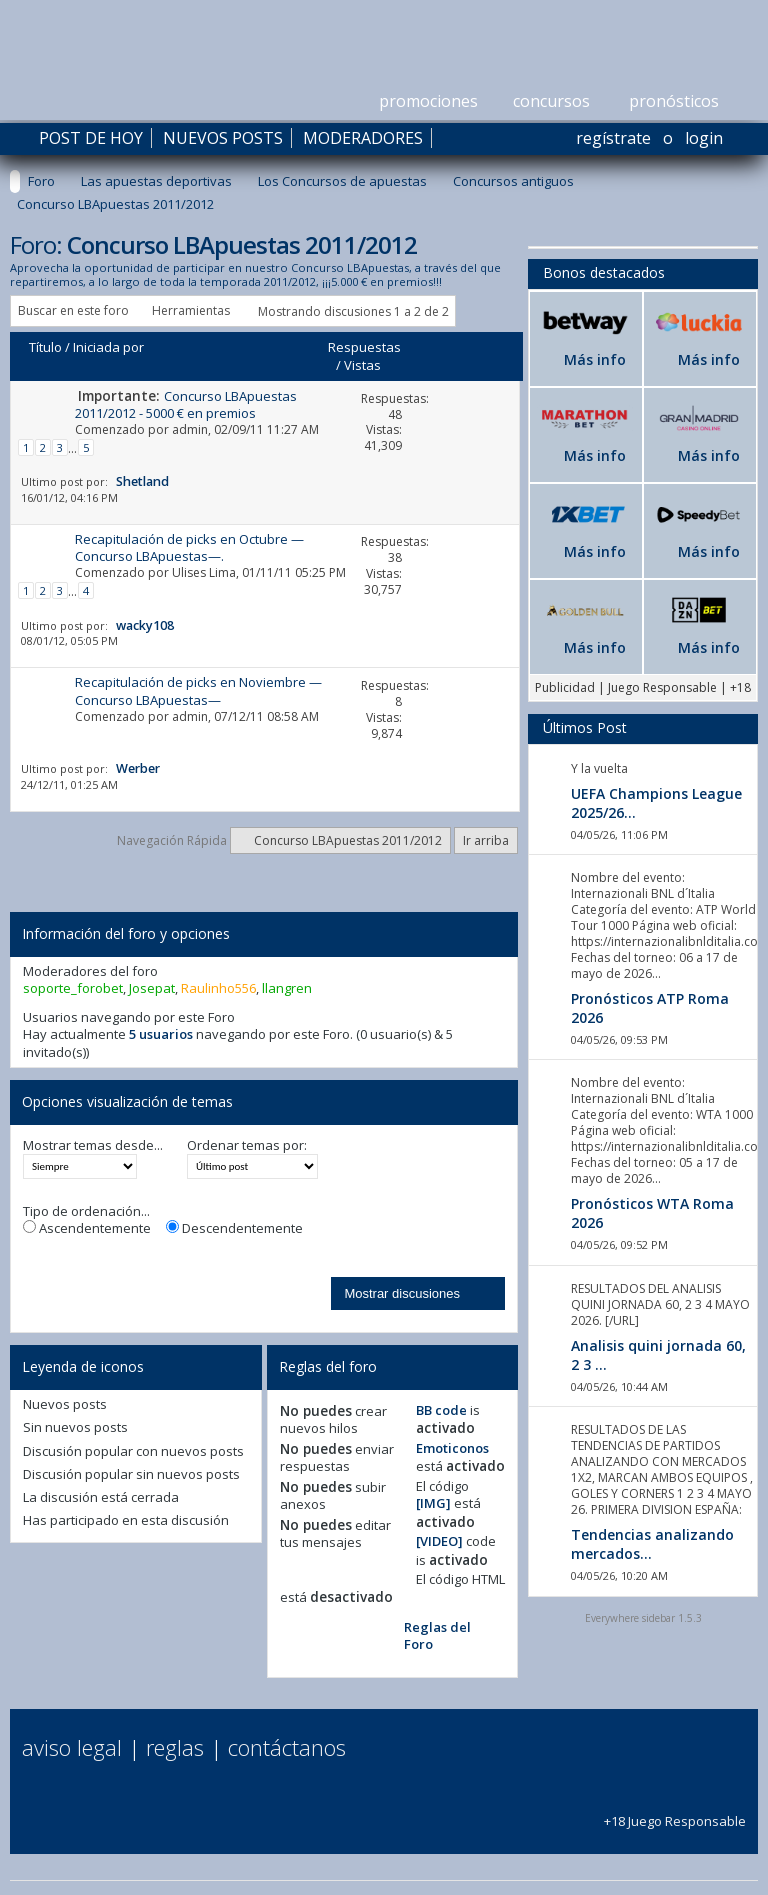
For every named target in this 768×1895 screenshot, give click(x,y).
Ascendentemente (87, 1228)
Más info (595, 359)
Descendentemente (234, 1228)
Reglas (175, 1747)
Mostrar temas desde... (93, 1145)
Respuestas (364, 347)
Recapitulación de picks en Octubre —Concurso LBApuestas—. (189, 547)
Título (45, 347)
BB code (441, 1410)
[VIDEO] (439, 1541)
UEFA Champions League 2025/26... (656, 803)
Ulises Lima (204, 572)
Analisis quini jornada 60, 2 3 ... (658, 1355)
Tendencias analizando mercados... (652, 1544)
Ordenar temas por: (247, 1145)
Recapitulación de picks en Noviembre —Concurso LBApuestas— (198, 690)
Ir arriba (486, 840)
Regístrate (613, 138)
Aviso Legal (72, 1747)
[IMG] (433, 1503)
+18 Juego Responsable (675, 1812)
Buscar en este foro (73, 310)
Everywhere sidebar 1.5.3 (643, 1618)
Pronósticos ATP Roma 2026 (650, 1008)
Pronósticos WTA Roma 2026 (652, 1213)
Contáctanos (287, 1747)
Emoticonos (452, 1448)
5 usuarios (161, 1034)
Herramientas (191, 310)
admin (190, 429)
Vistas (362, 365)
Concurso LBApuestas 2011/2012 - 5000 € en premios (186, 404)
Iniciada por (108, 347)
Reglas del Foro (437, 1635)
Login (704, 138)
